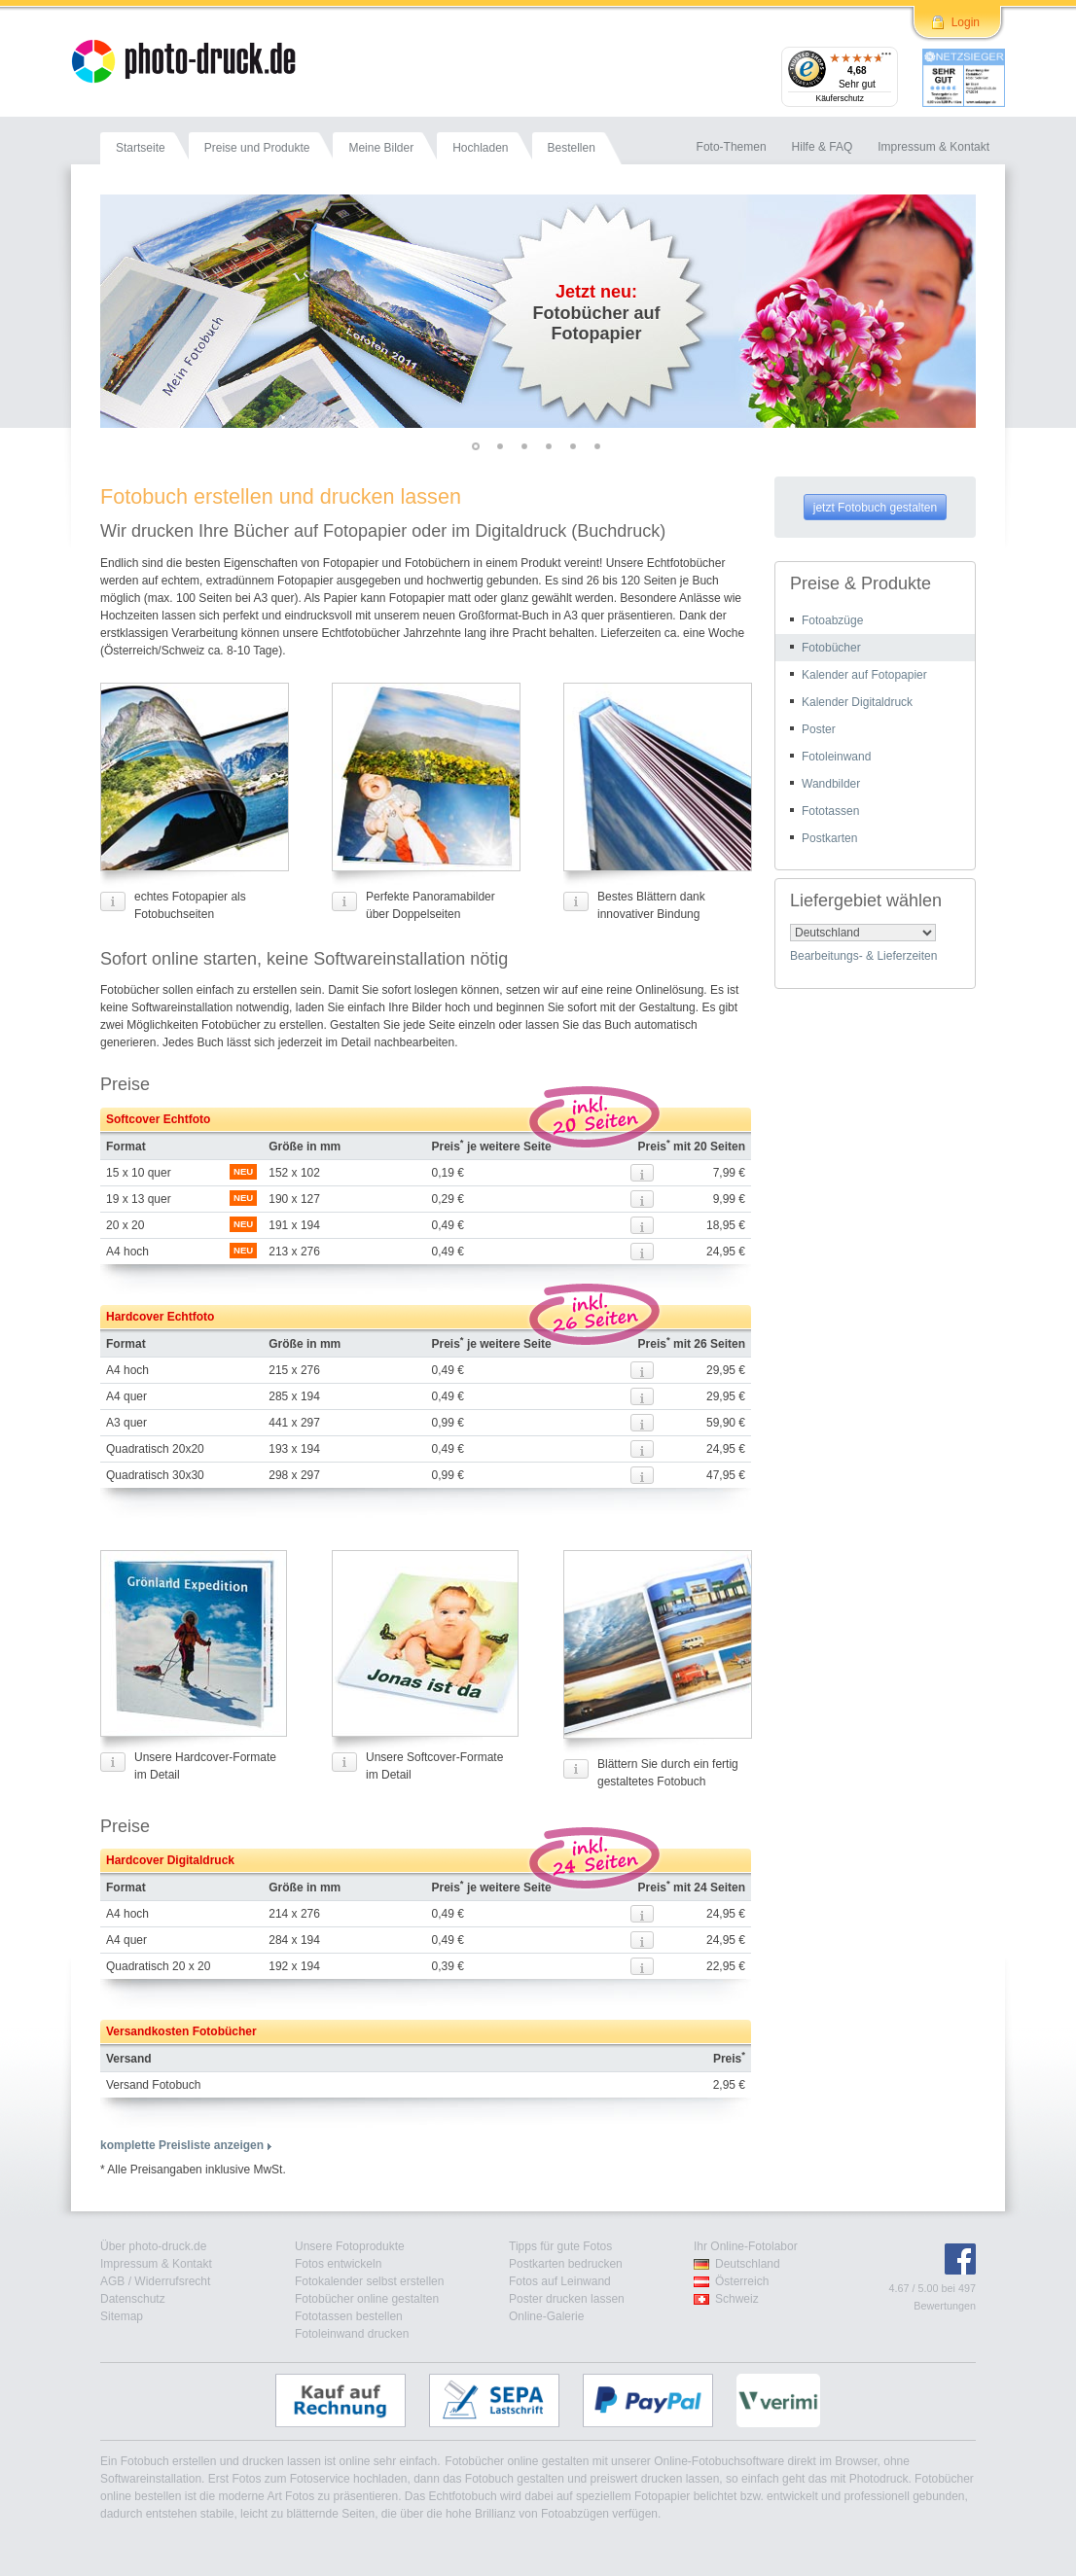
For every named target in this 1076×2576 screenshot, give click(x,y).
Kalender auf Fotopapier (864, 675)
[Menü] (886, 58)
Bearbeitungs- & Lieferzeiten (863, 956)
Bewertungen (945, 2305)
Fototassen (830, 811)
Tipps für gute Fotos (560, 2246)
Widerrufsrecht (172, 2281)
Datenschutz (132, 2299)
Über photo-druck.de (153, 2246)
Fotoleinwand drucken (352, 2334)
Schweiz (737, 2299)
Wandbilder (831, 784)
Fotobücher (831, 647)
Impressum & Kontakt (156, 2264)
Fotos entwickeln (338, 2264)
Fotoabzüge (832, 620)
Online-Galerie (546, 2316)
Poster (819, 729)
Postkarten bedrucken (566, 2264)
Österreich (742, 2281)
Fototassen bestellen (349, 2316)
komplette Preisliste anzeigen (182, 2145)
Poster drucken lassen (567, 2299)
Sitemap (121, 2316)
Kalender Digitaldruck (857, 702)
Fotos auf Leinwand (560, 2281)
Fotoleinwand (836, 756)
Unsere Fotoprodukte (350, 2246)
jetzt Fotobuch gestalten (875, 507)
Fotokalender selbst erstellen (369, 2281)
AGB (112, 2281)
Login (965, 22)
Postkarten (829, 838)
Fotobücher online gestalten (367, 2299)
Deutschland (747, 2264)
